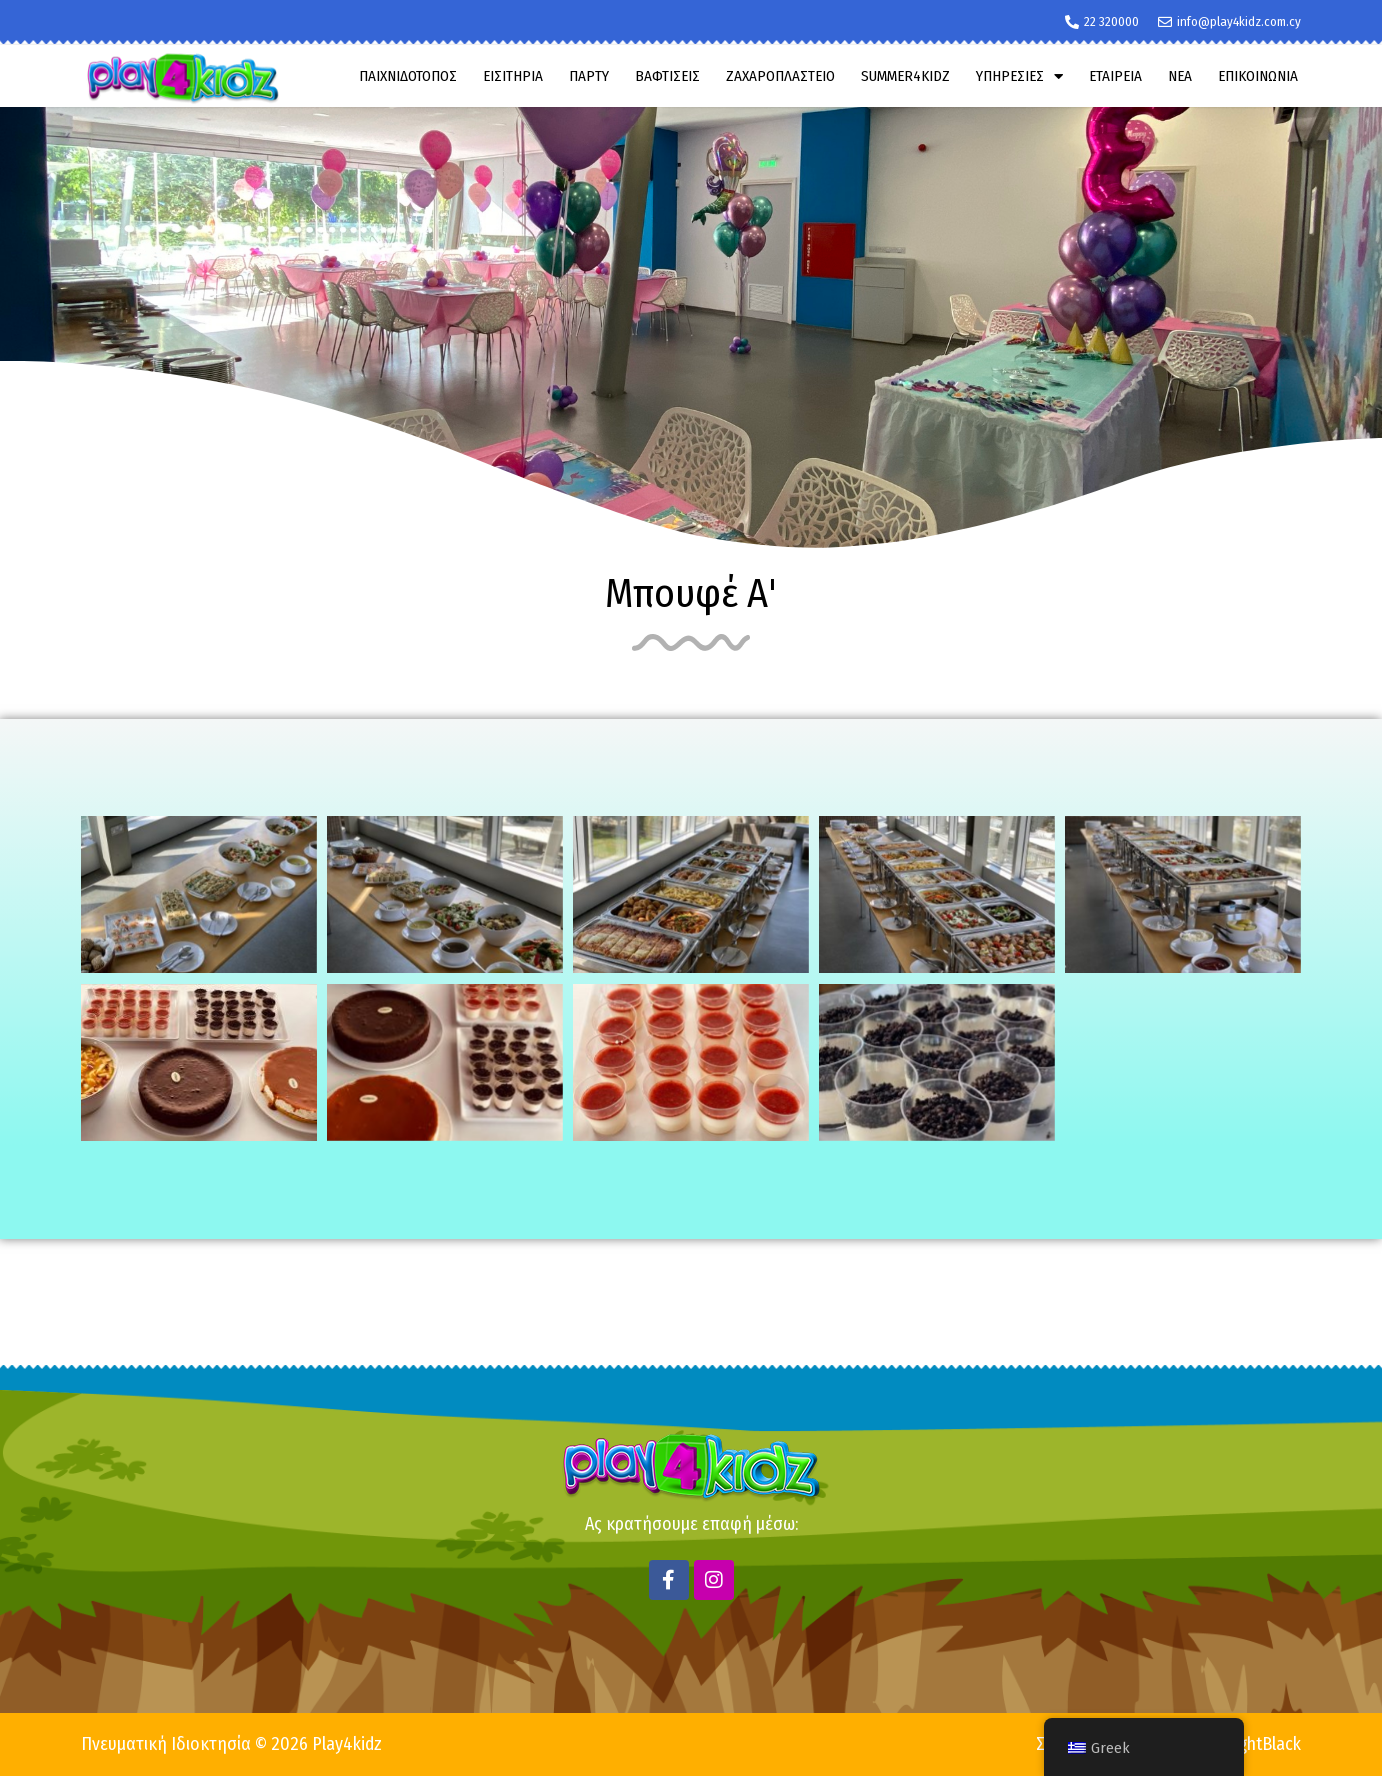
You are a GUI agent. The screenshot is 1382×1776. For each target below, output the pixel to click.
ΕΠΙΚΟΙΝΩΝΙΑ (1258, 76)
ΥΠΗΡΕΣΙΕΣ (1019, 76)
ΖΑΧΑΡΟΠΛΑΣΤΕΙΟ (780, 76)
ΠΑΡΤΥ (589, 76)
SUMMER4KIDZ (905, 76)
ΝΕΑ (1180, 76)
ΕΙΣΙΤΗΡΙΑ (513, 76)
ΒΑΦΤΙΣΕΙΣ (667, 76)
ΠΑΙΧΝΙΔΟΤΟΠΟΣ (408, 76)
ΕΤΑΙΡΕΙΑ (1115, 76)
